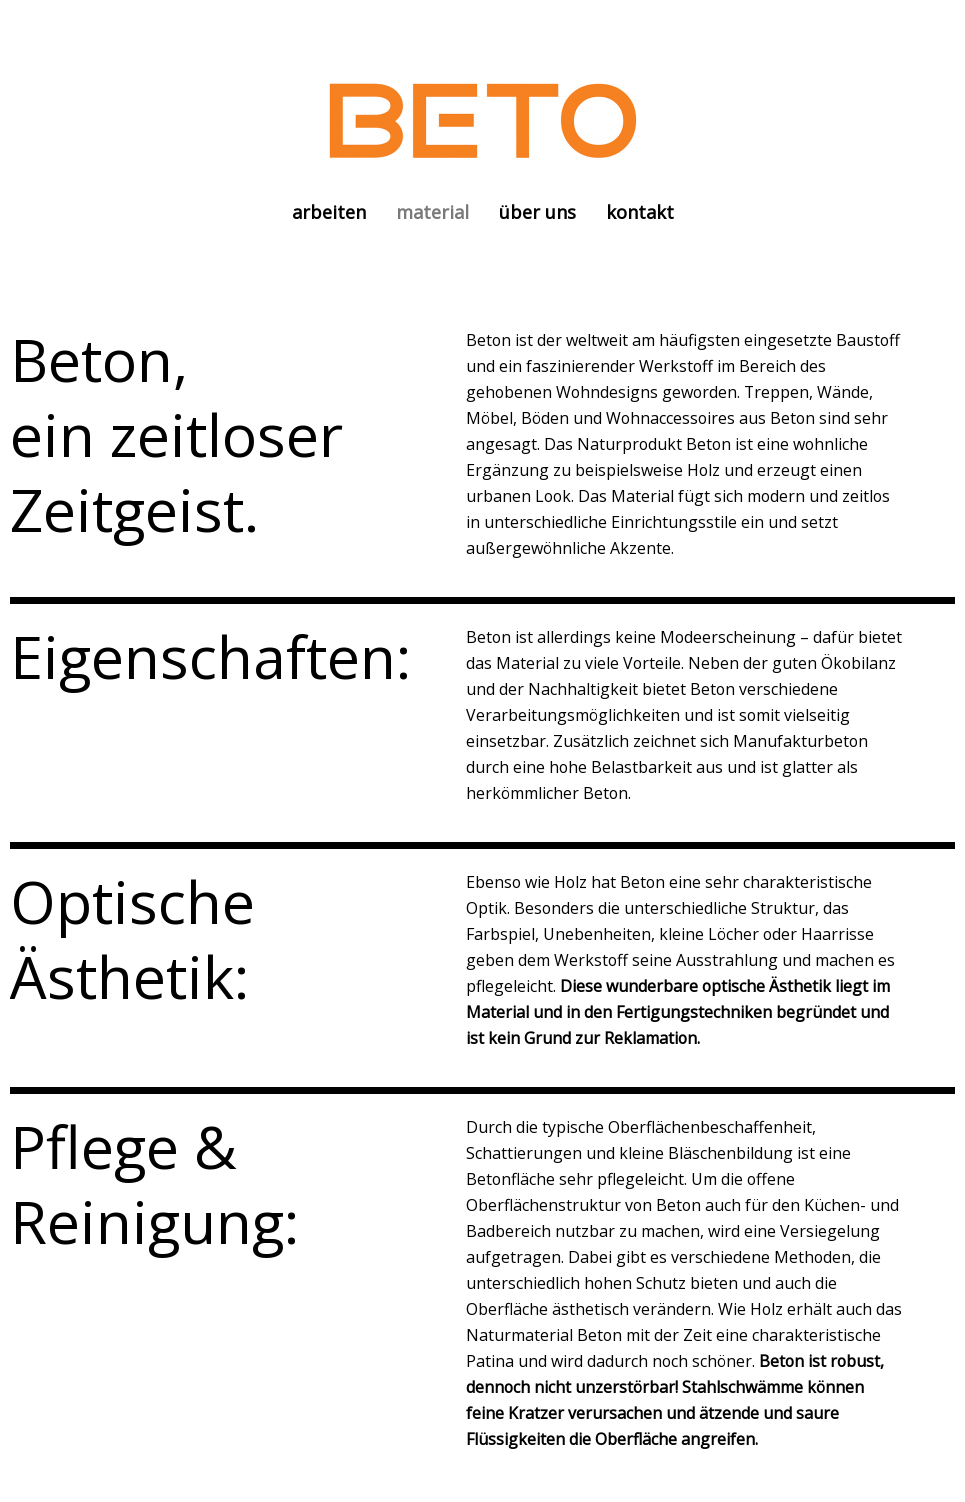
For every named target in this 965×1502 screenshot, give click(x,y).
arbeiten (329, 212)
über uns (537, 212)
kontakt (640, 212)
